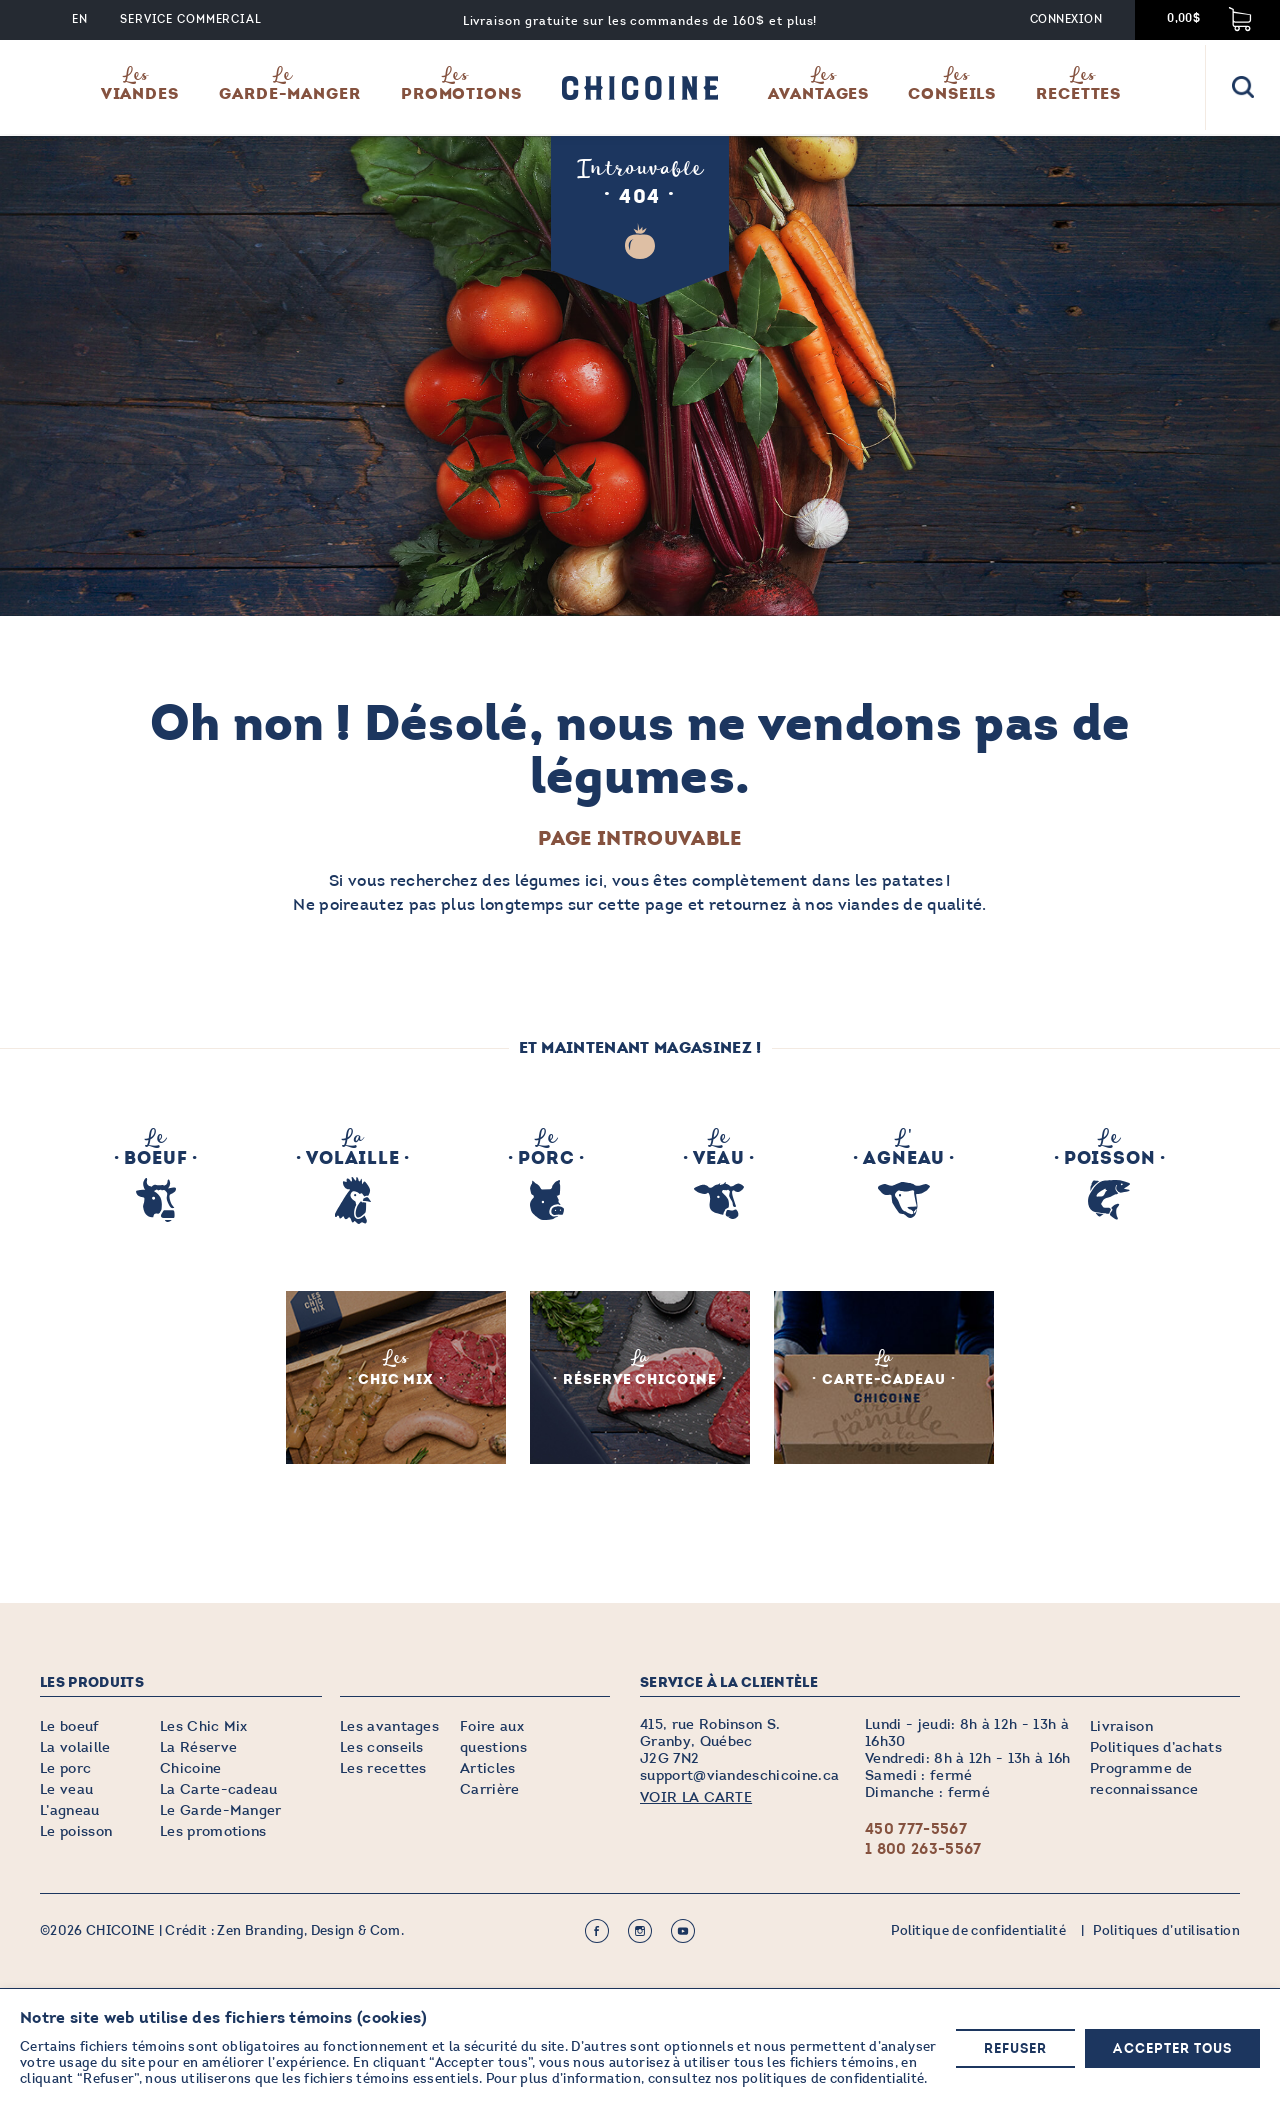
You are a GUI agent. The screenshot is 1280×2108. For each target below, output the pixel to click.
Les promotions (213, 1831)
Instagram (640, 1931)
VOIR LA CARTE (696, 1797)
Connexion (1066, 19)
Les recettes (383, 1768)
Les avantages (389, 1726)
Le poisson (76, 1831)
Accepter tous (1172, 2049)
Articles (488, 1768)
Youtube (683, 1931)
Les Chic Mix (204, 1726)
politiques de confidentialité (833, 2080)
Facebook (597, 1931)
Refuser (1015, 2049)
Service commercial (191, 19)
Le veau (66, 1789)
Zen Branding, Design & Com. (310, 1931)
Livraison (1121, 1726)
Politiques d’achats (1156, 1747)
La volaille (75, 1747)
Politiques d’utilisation (1166, 1931)
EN (80, 19)
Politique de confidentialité (978, 1931)
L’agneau (70, 1810)
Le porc (65, 1768)
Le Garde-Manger (221, 1810)
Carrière (490, 1789)
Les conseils (382, 1747)
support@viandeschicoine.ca (739, 1775)
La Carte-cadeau (219, 1789)
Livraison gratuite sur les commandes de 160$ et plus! (640, 21)
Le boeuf (70, 1726)
